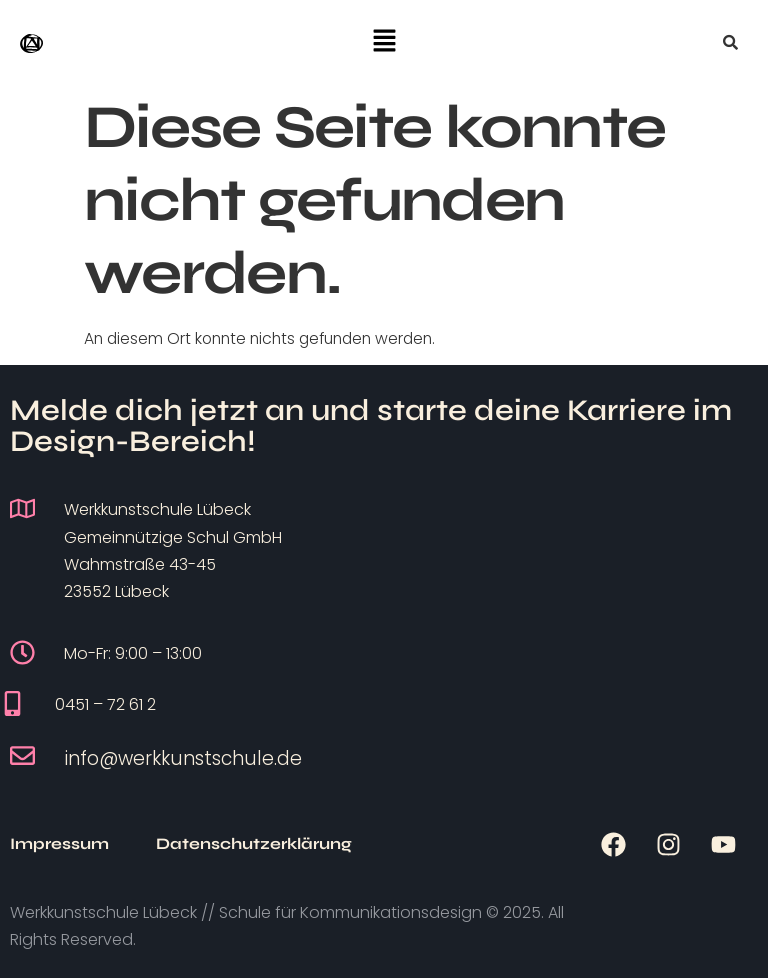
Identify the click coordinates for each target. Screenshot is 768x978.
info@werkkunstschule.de (183, 758)
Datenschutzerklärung (254, 843)
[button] (384, 42)
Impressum (59, 843)
